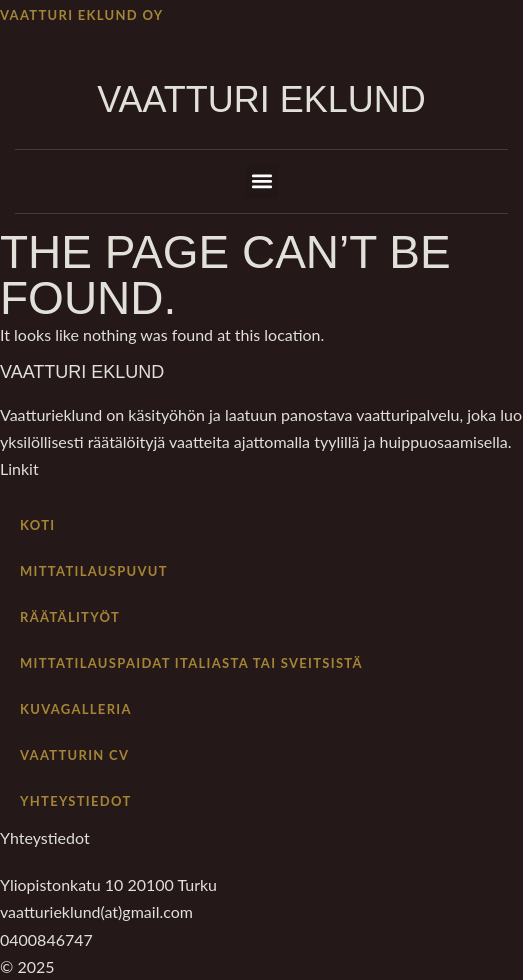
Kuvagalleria (76, 709)
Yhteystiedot (76, 801)
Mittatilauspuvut (94, 571)
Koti (37, 525)
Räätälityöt (70, 617)
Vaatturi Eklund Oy (81, 15)
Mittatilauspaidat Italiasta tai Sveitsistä (191, 663)
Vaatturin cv (74, 755)
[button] (261, 181)
